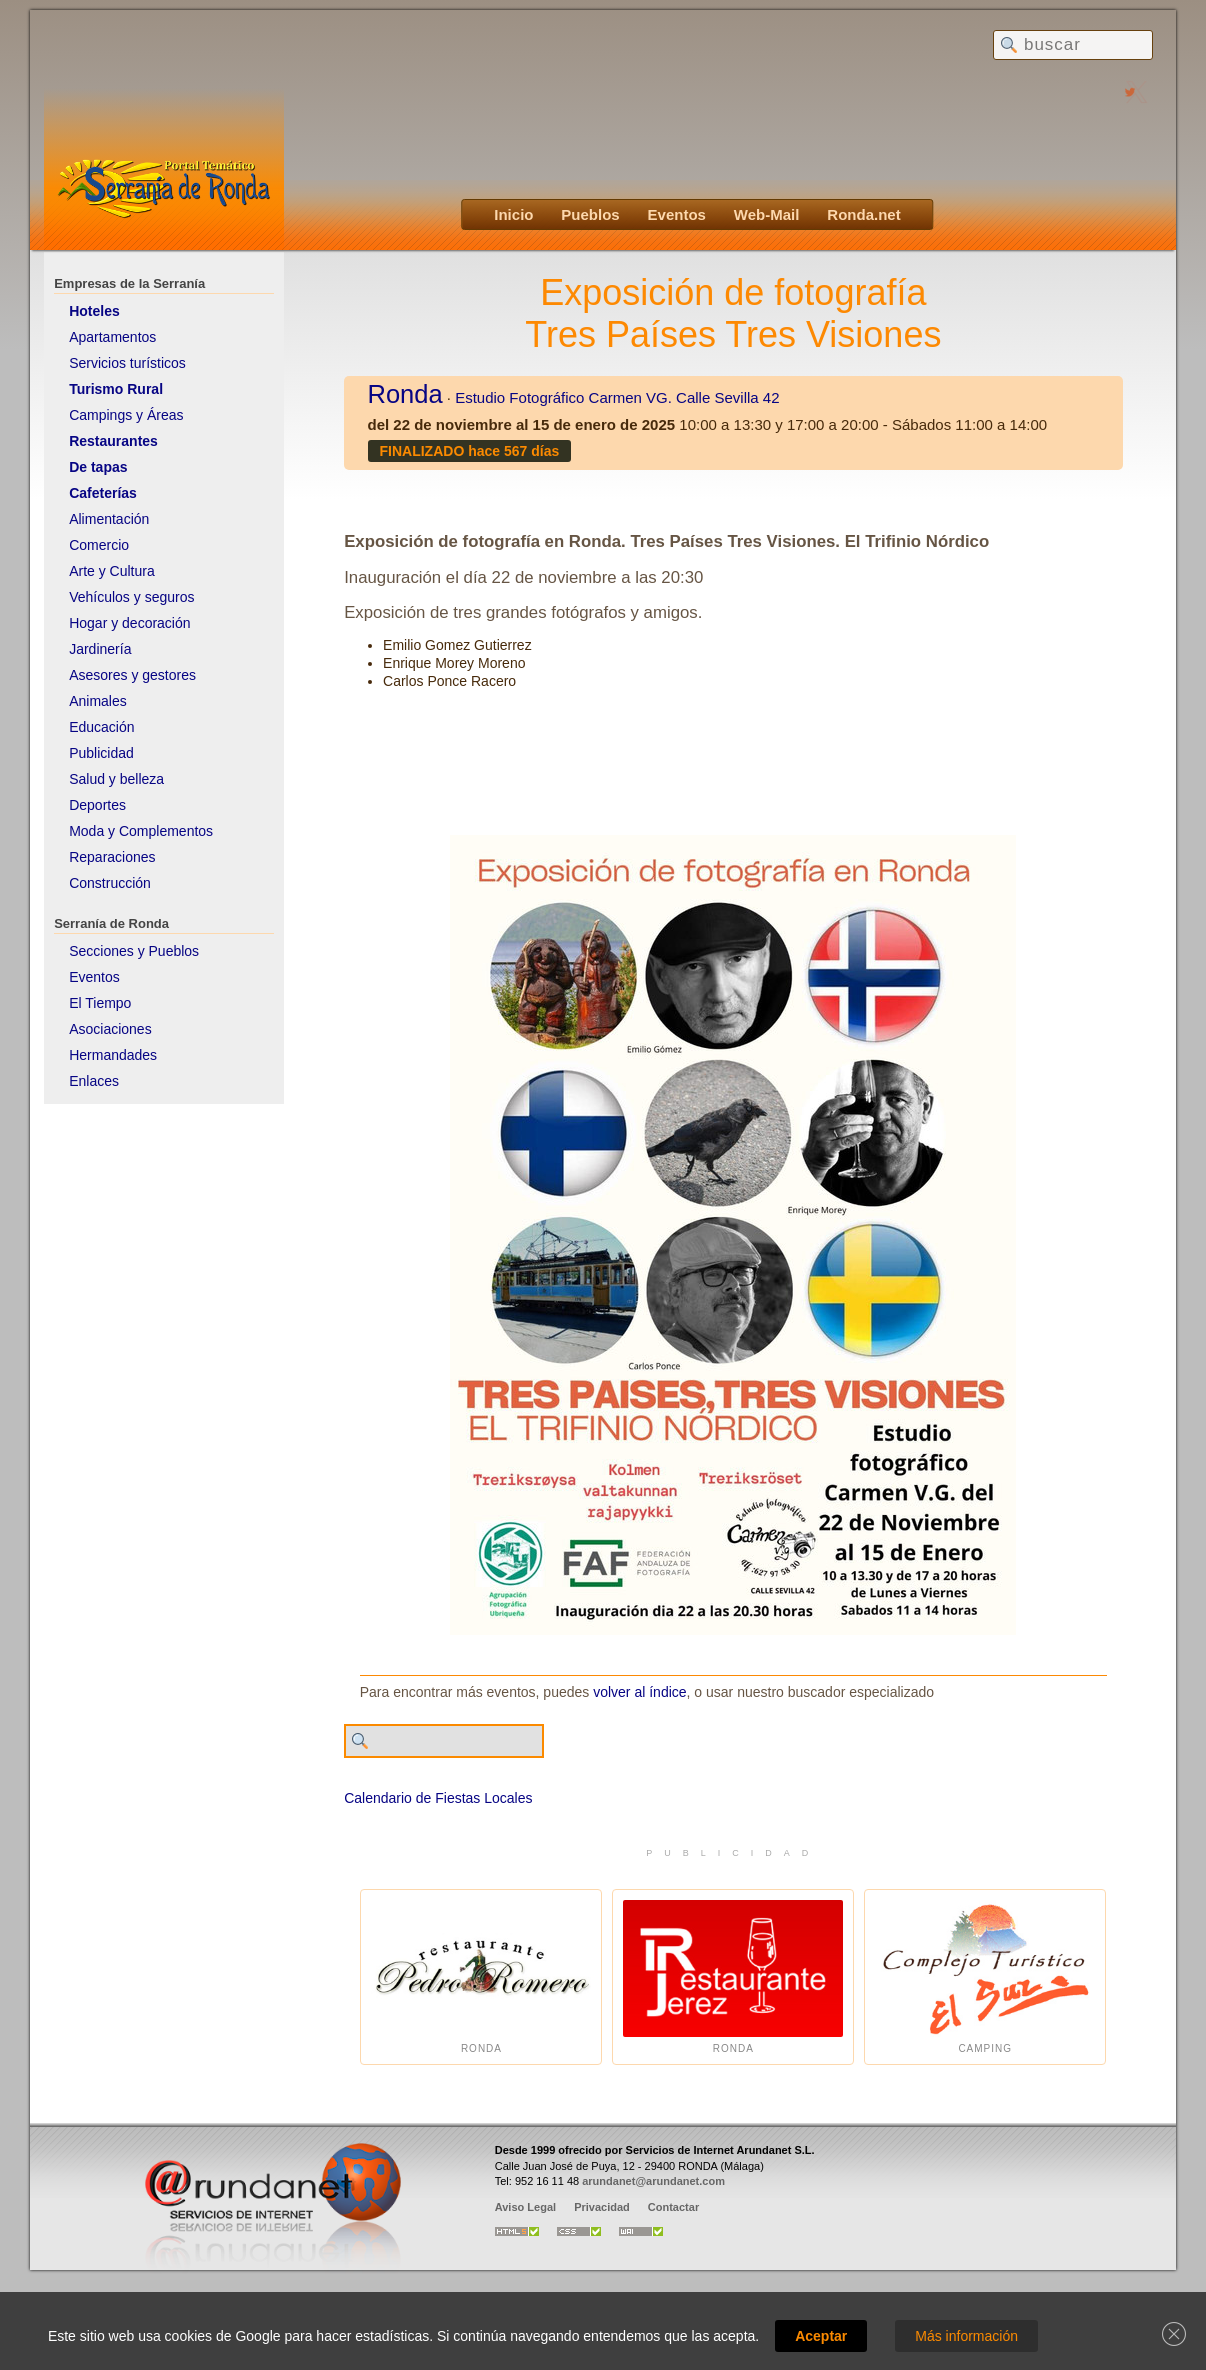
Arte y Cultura (112, 571)
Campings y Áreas (126, 415)
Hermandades (113, 1055)
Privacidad (602, 2207)
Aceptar (821, 2336)
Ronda (405, 394)
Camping (985, 1977)
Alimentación (109, 519)
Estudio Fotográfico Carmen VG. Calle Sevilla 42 (617, 397)
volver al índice (639, 1692)
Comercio (99, 545)
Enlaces (94, 1081)
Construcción (110, 883)
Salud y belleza (116, 779)
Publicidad (101, 753)
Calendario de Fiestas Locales (438, 1798)
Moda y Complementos (141, 831)
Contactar (673, 2207)
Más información (966, 2336)
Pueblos (590, 214)
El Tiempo (100, 1003)
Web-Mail (767, 214)
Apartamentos (112, 337)
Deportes (97, 805)
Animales (98, 701)
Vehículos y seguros (131, 597)
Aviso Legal (525, 2207)
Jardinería (100, 649)
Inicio (513, 214)
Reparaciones (112, 857)
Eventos (677, 214)
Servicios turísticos (127, 363)
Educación (101, 727)
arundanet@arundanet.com (653, 2181)
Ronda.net (863, 214)
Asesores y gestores (132, 675)
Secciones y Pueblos (134, 951)
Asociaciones (110, 1029)
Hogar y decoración (129, 623)
